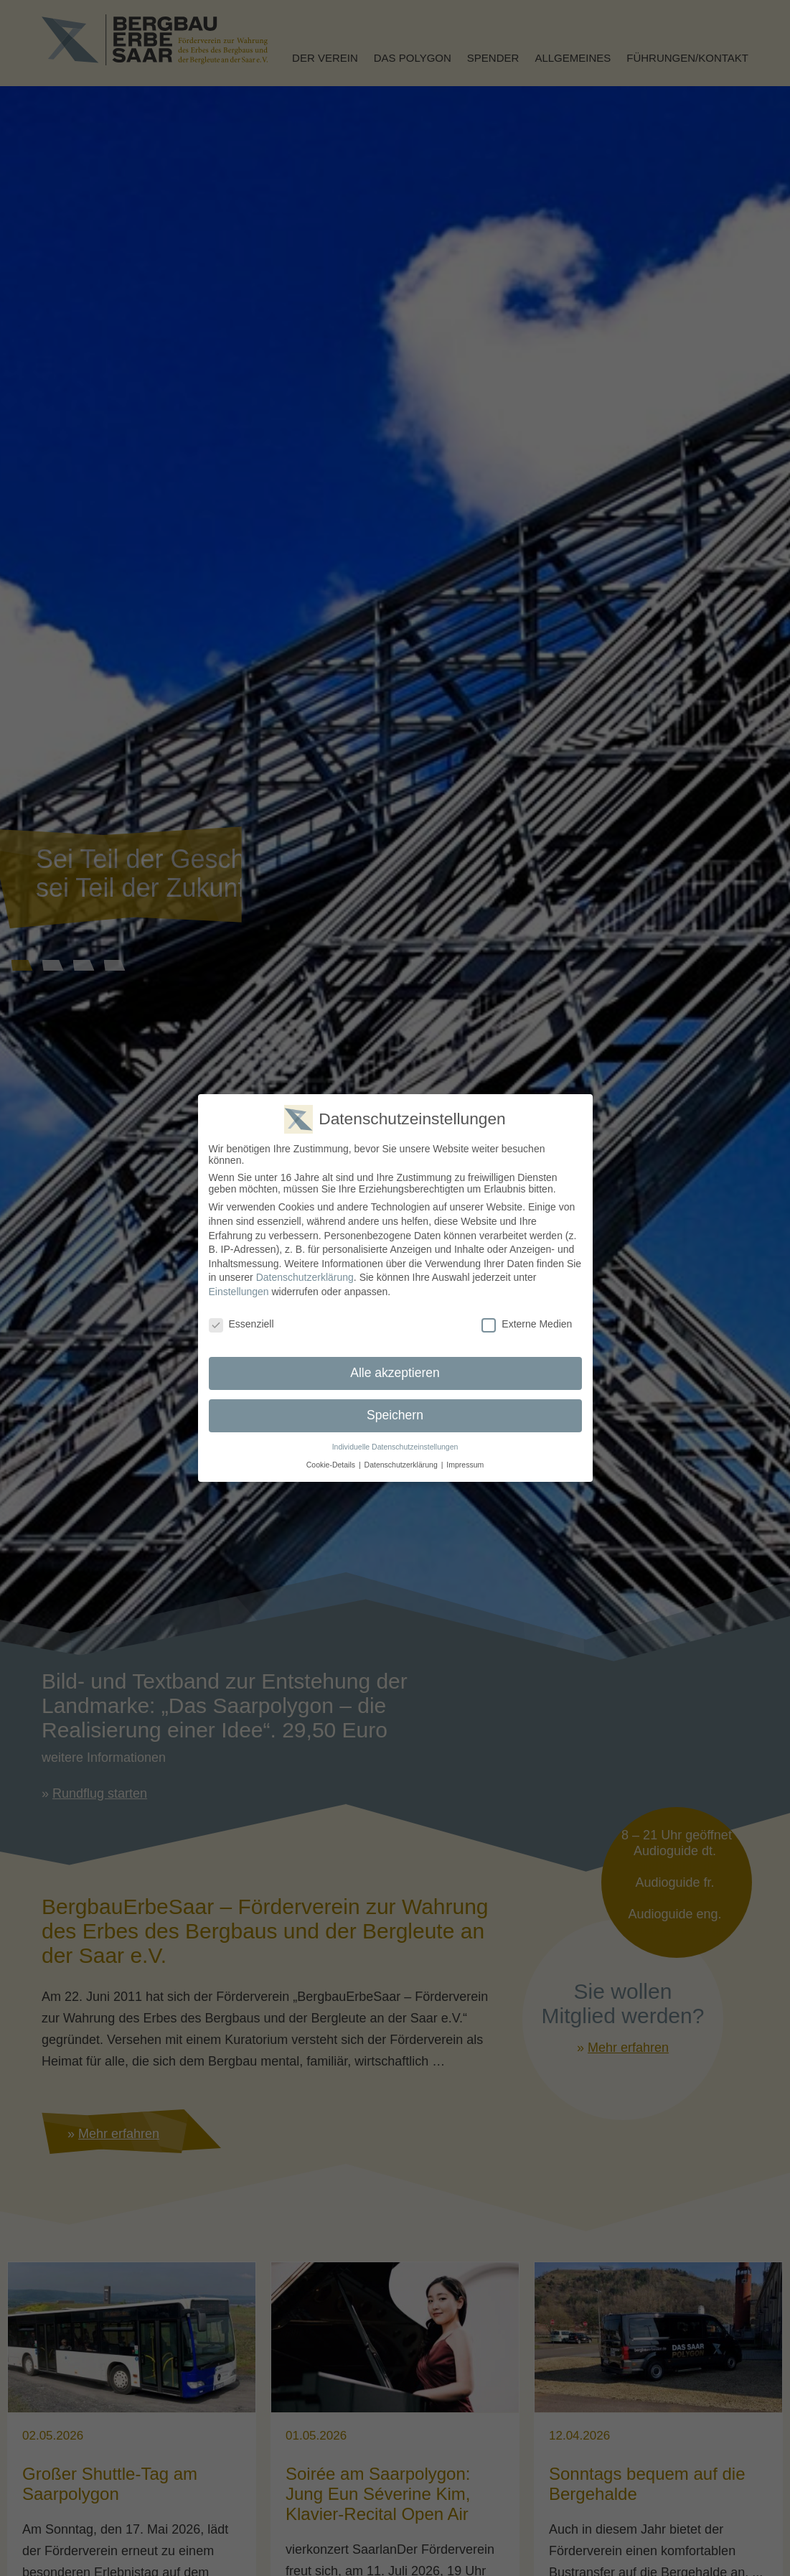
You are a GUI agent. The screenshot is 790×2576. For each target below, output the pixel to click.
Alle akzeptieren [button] (395, 1373)
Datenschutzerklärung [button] (401, 1464)
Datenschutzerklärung (305, 1277)
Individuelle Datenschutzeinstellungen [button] (395, 1446)
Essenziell (241, 1323)
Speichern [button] (395, 1415)
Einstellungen (239, 1291)
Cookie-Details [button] (330, 1464)
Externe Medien (526, 1323)
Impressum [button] (465, 1464)
